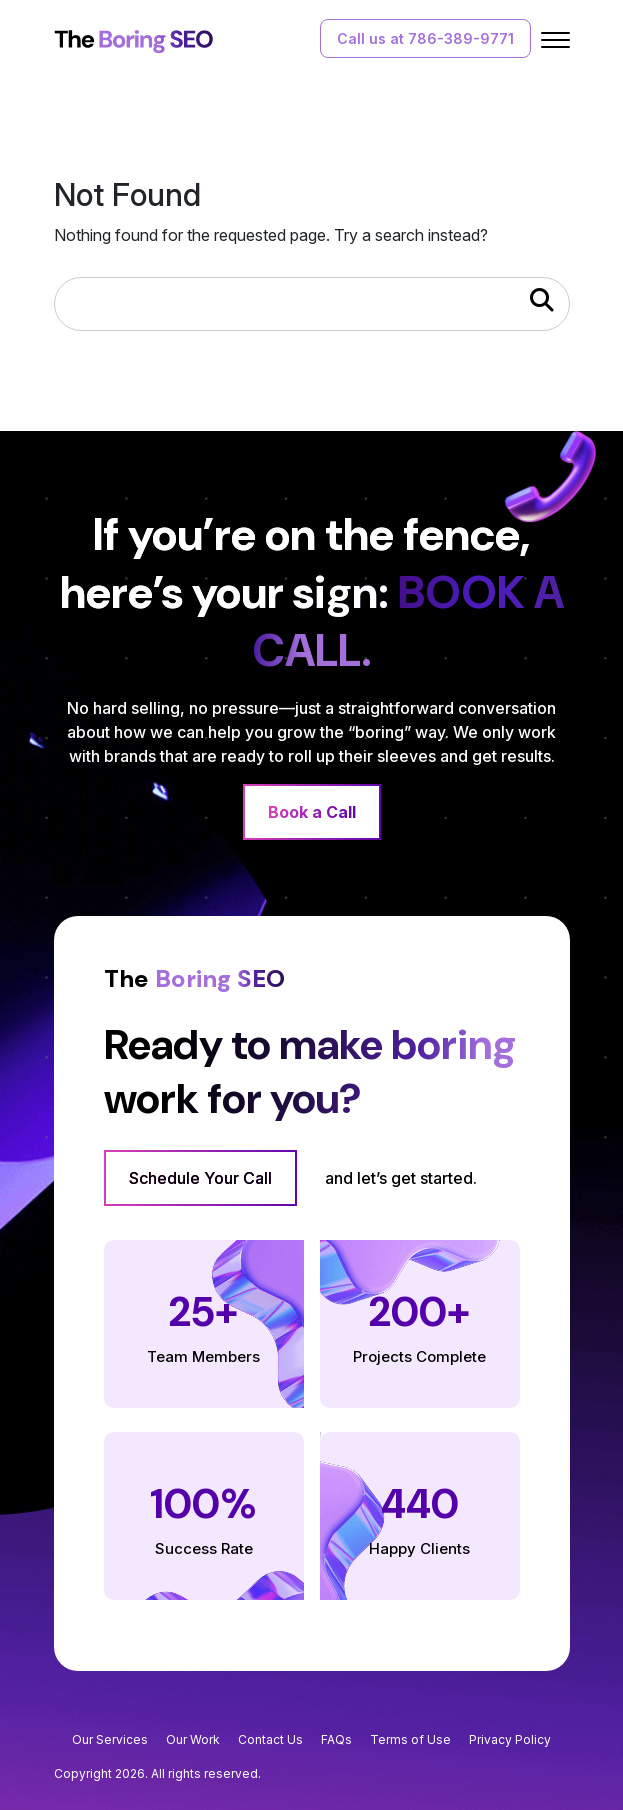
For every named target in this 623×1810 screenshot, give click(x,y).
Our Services (110, 1739)
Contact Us (270, 1739)
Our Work (193, 1739)
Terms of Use (410, 1739)
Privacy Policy (510, 1739)
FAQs (336, 1739)
